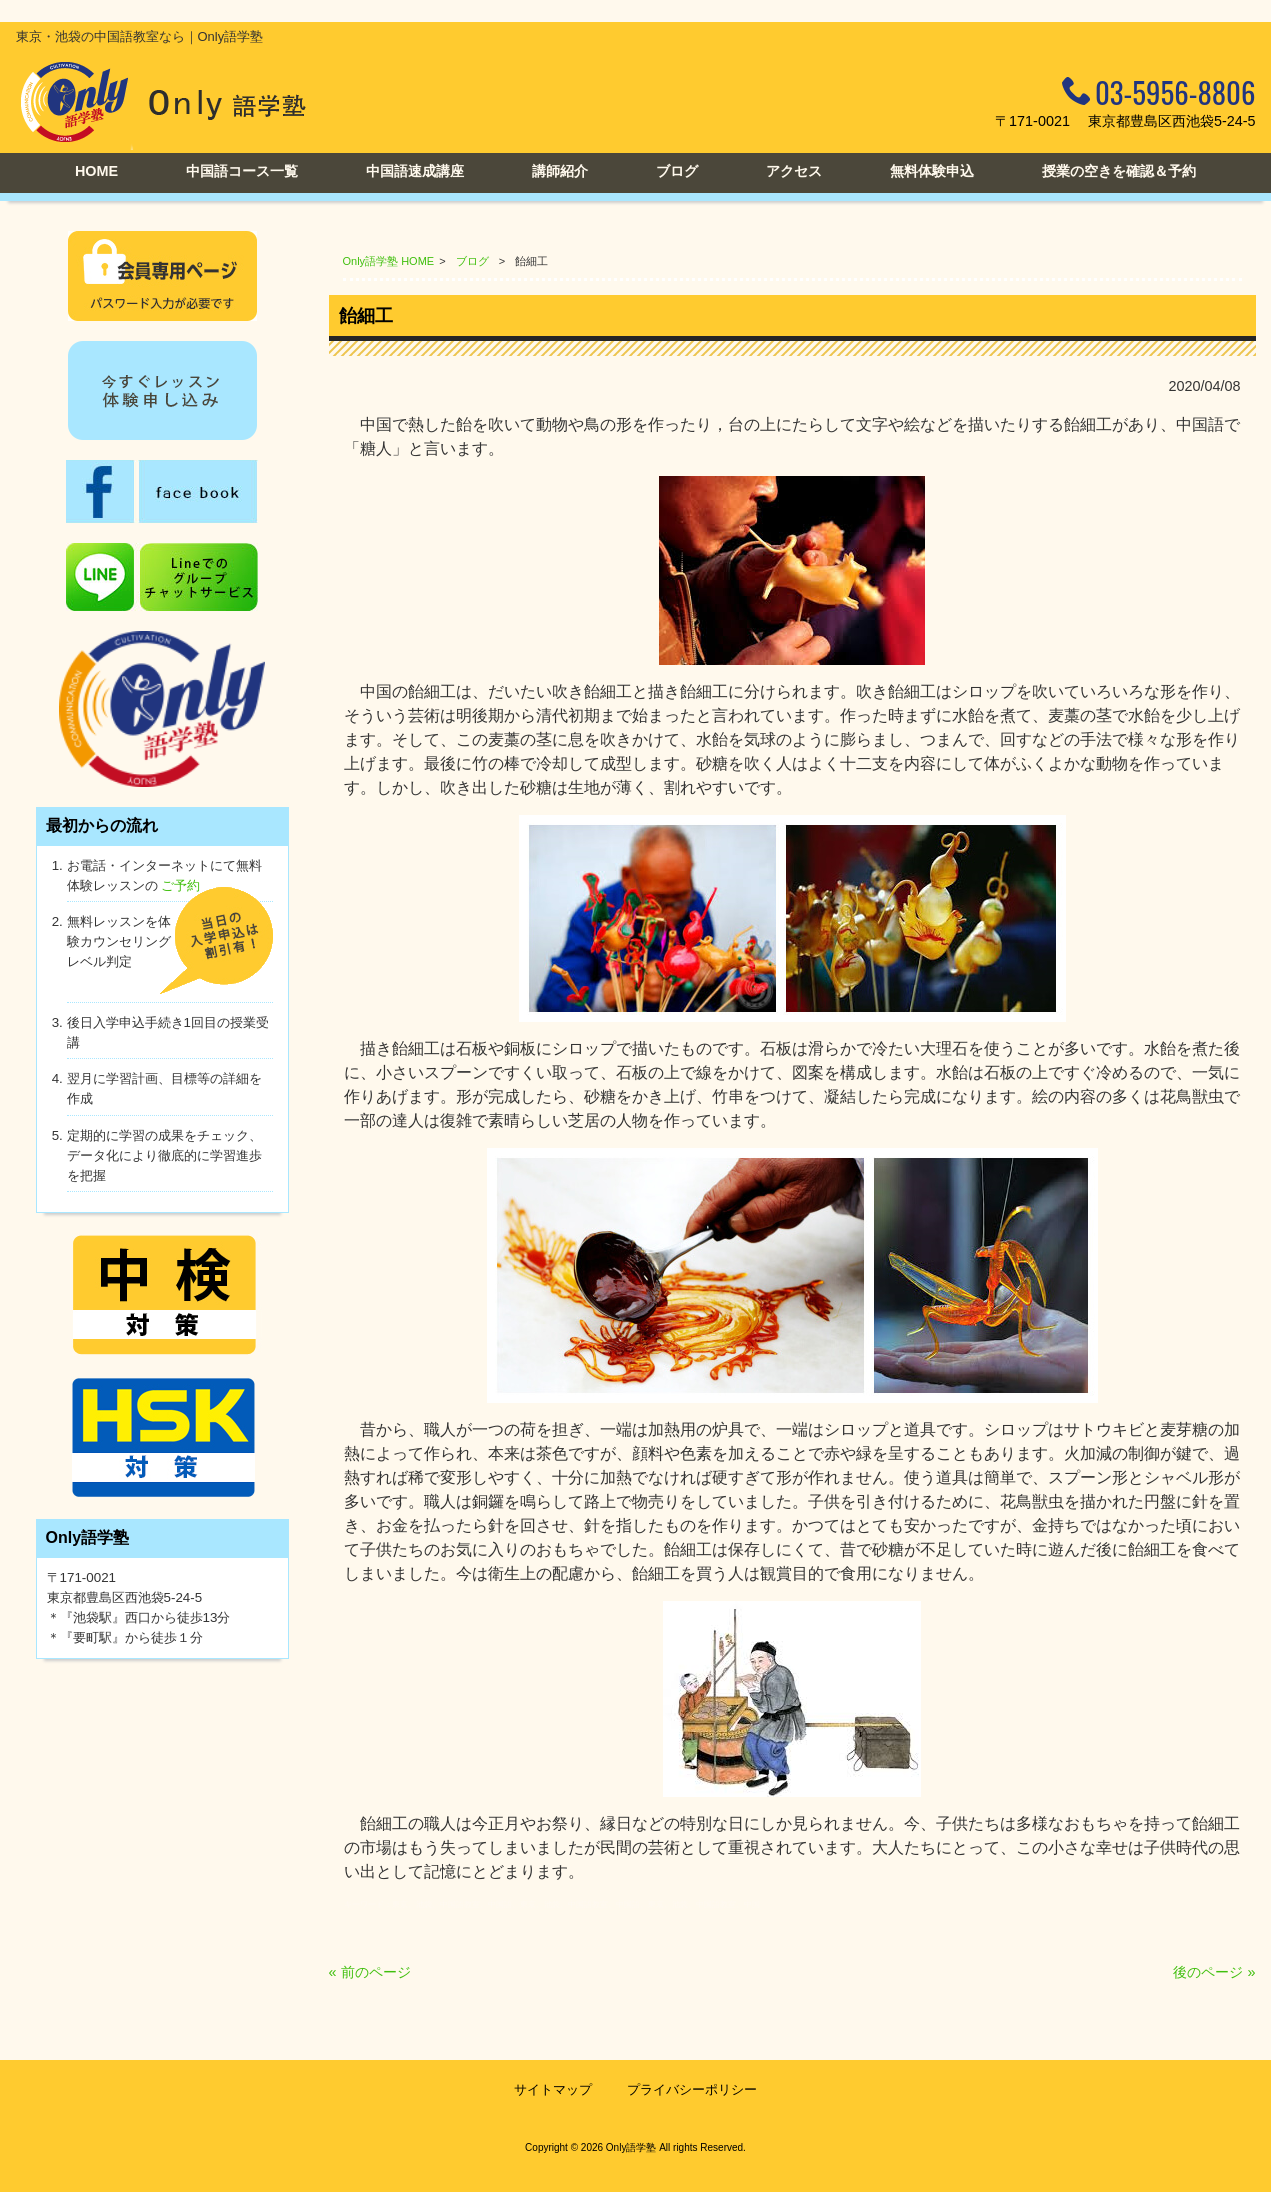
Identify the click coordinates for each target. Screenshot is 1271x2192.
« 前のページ (370, 1972)
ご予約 (180, 885)
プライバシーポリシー (692, 2089)
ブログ (472, 261)
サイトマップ (553, 2089)
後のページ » (1214, 1972)
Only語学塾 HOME (389, 261)
